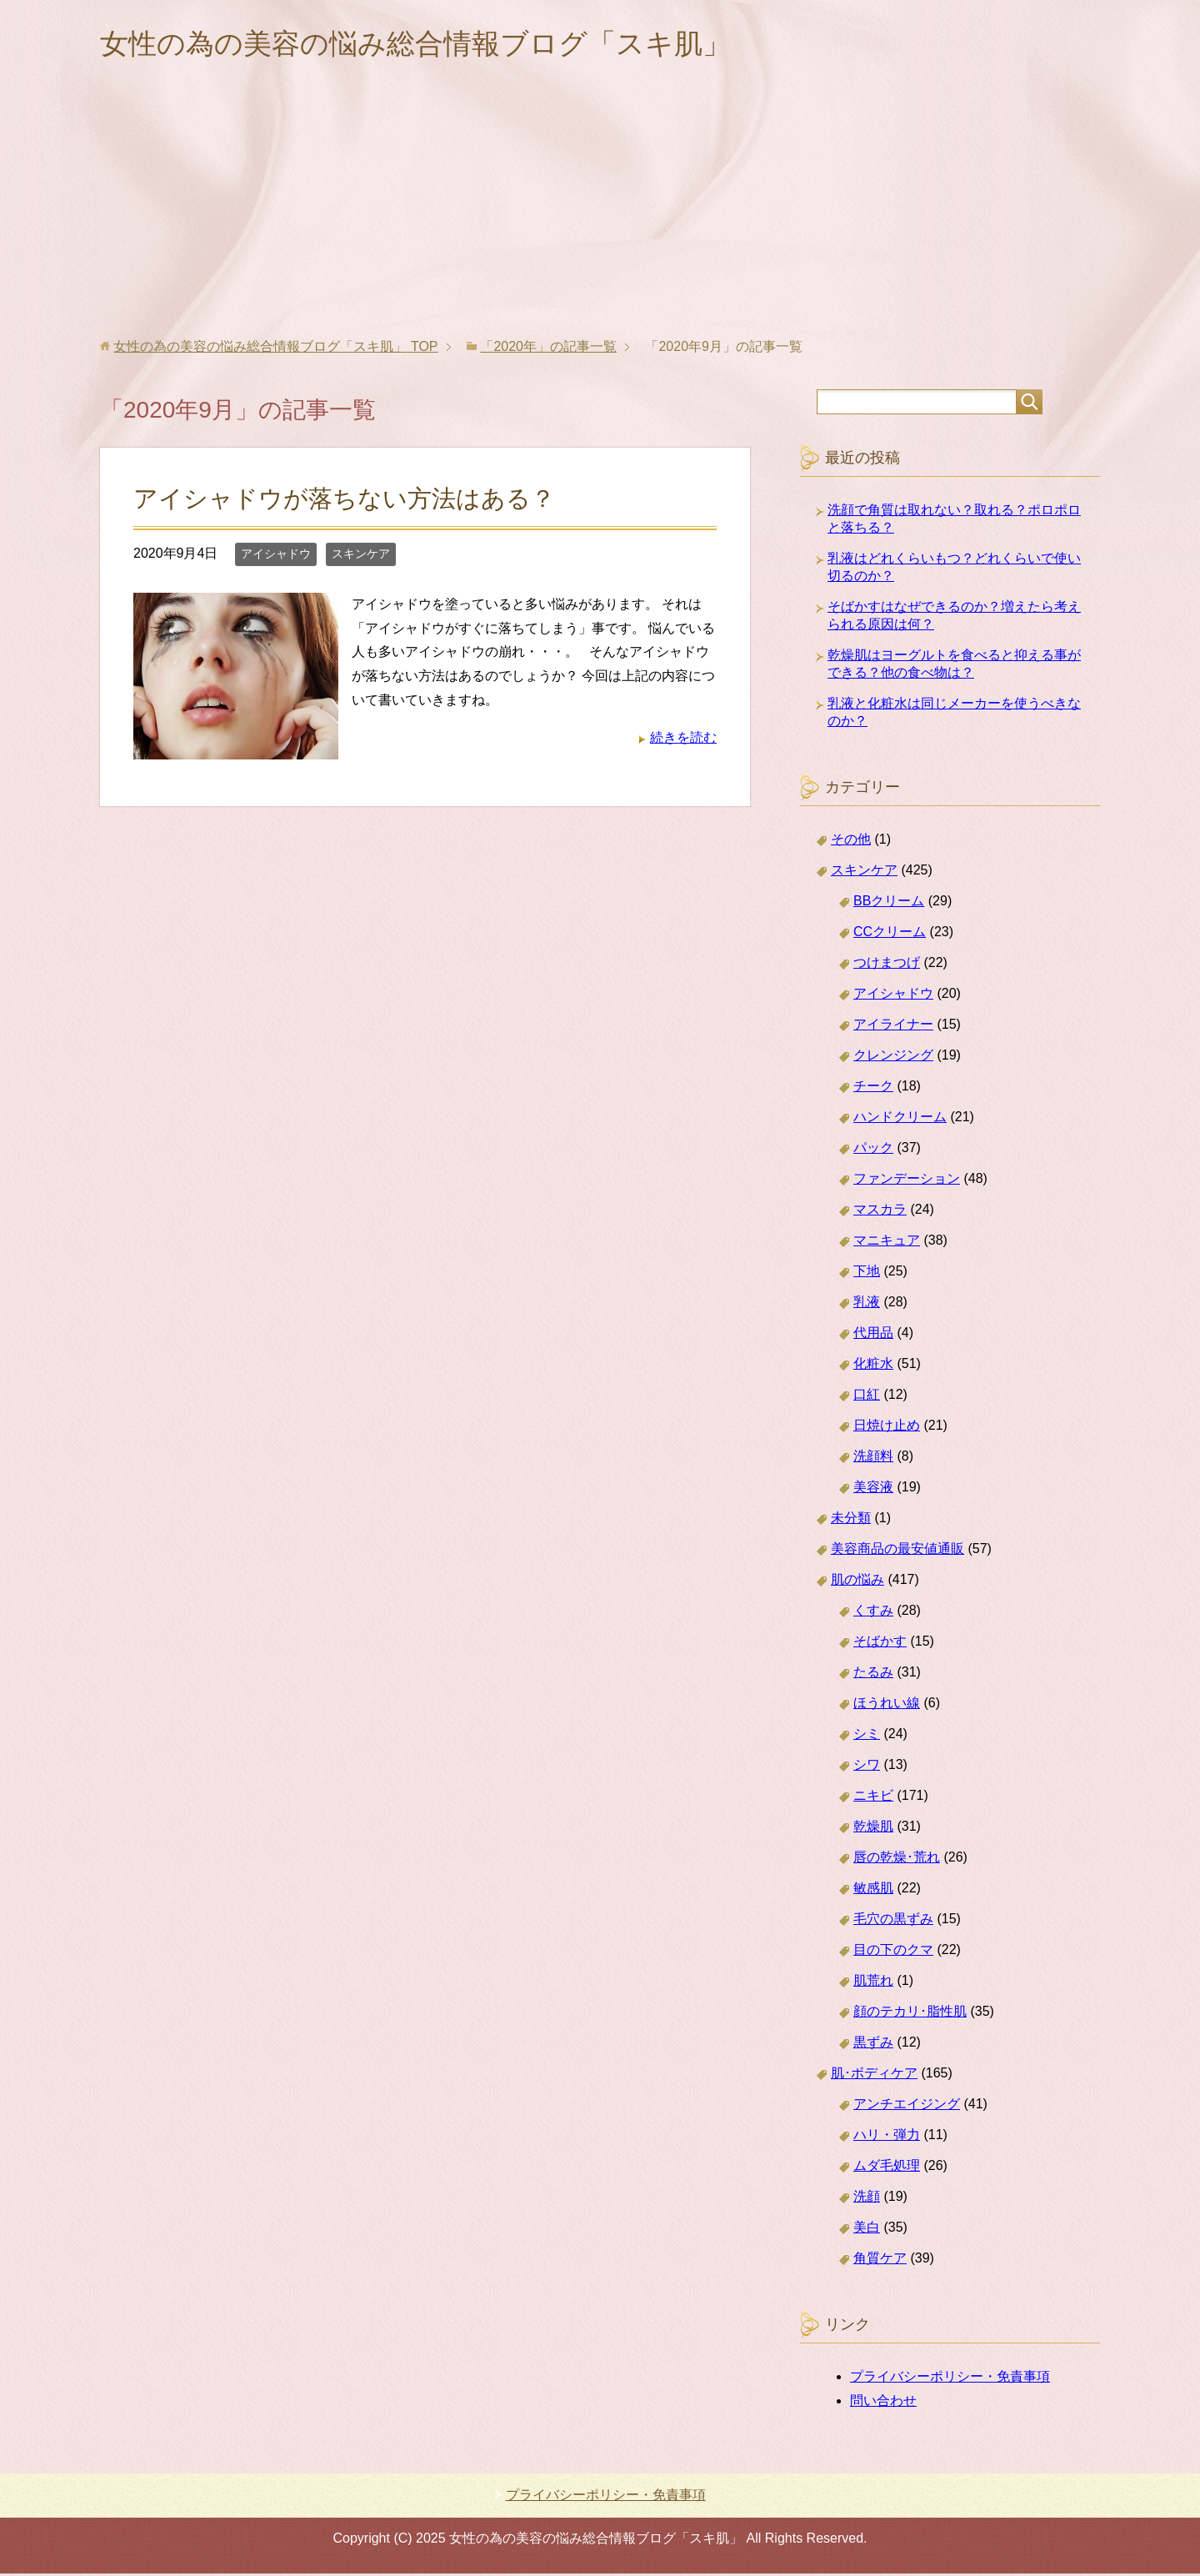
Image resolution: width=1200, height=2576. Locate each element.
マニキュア (886, 1242)
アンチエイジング (906, 2106)
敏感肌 (873, 1890)
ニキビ (873, 1798)
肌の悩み (857, 1582)
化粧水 (873, 1366)
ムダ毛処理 (886, 2168)
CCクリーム (889, 934)
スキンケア (361, 556)
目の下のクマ (893, 1952)
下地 (866, 1273)
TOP (275, 349)
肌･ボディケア (874, 2075)
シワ (866, 1767)
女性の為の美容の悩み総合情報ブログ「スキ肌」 (434, 45)
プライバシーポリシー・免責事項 (950, 2379)
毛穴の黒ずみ (893, 1921)
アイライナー (893, 1027)
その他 (851, 841)
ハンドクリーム (900, 1119)
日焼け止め (886, 1428)
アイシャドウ (276, 556)
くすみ (873, 1613)
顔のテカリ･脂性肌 (910, 2014)
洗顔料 (873, 1458)
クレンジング (893, 1057)
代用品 (873, 1335)
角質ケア (880, 2260)
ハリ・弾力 (886, 2137)
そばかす (880, 1643)
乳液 (866, 1304)
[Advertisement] (600, 216)
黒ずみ (873, 2044)
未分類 (851, 1520)
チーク (873, 1088)
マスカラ (880, 1212)
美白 (866, 2230)
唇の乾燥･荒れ (896, 1859)
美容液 (873, 1489)
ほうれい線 (886, 1705)
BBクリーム (888, 903)
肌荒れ (873, 1983)
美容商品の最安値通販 (897, 1551)
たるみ (873, 1674)
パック (873, 1150)
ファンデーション (906, 1181)
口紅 (866, 1397)
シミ (866, 1736)
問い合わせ (883, 2403)
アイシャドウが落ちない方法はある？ (344, 501)
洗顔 (866, 2199)
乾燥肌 (873, 1829)
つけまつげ (886, 965)
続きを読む (683, 740)
